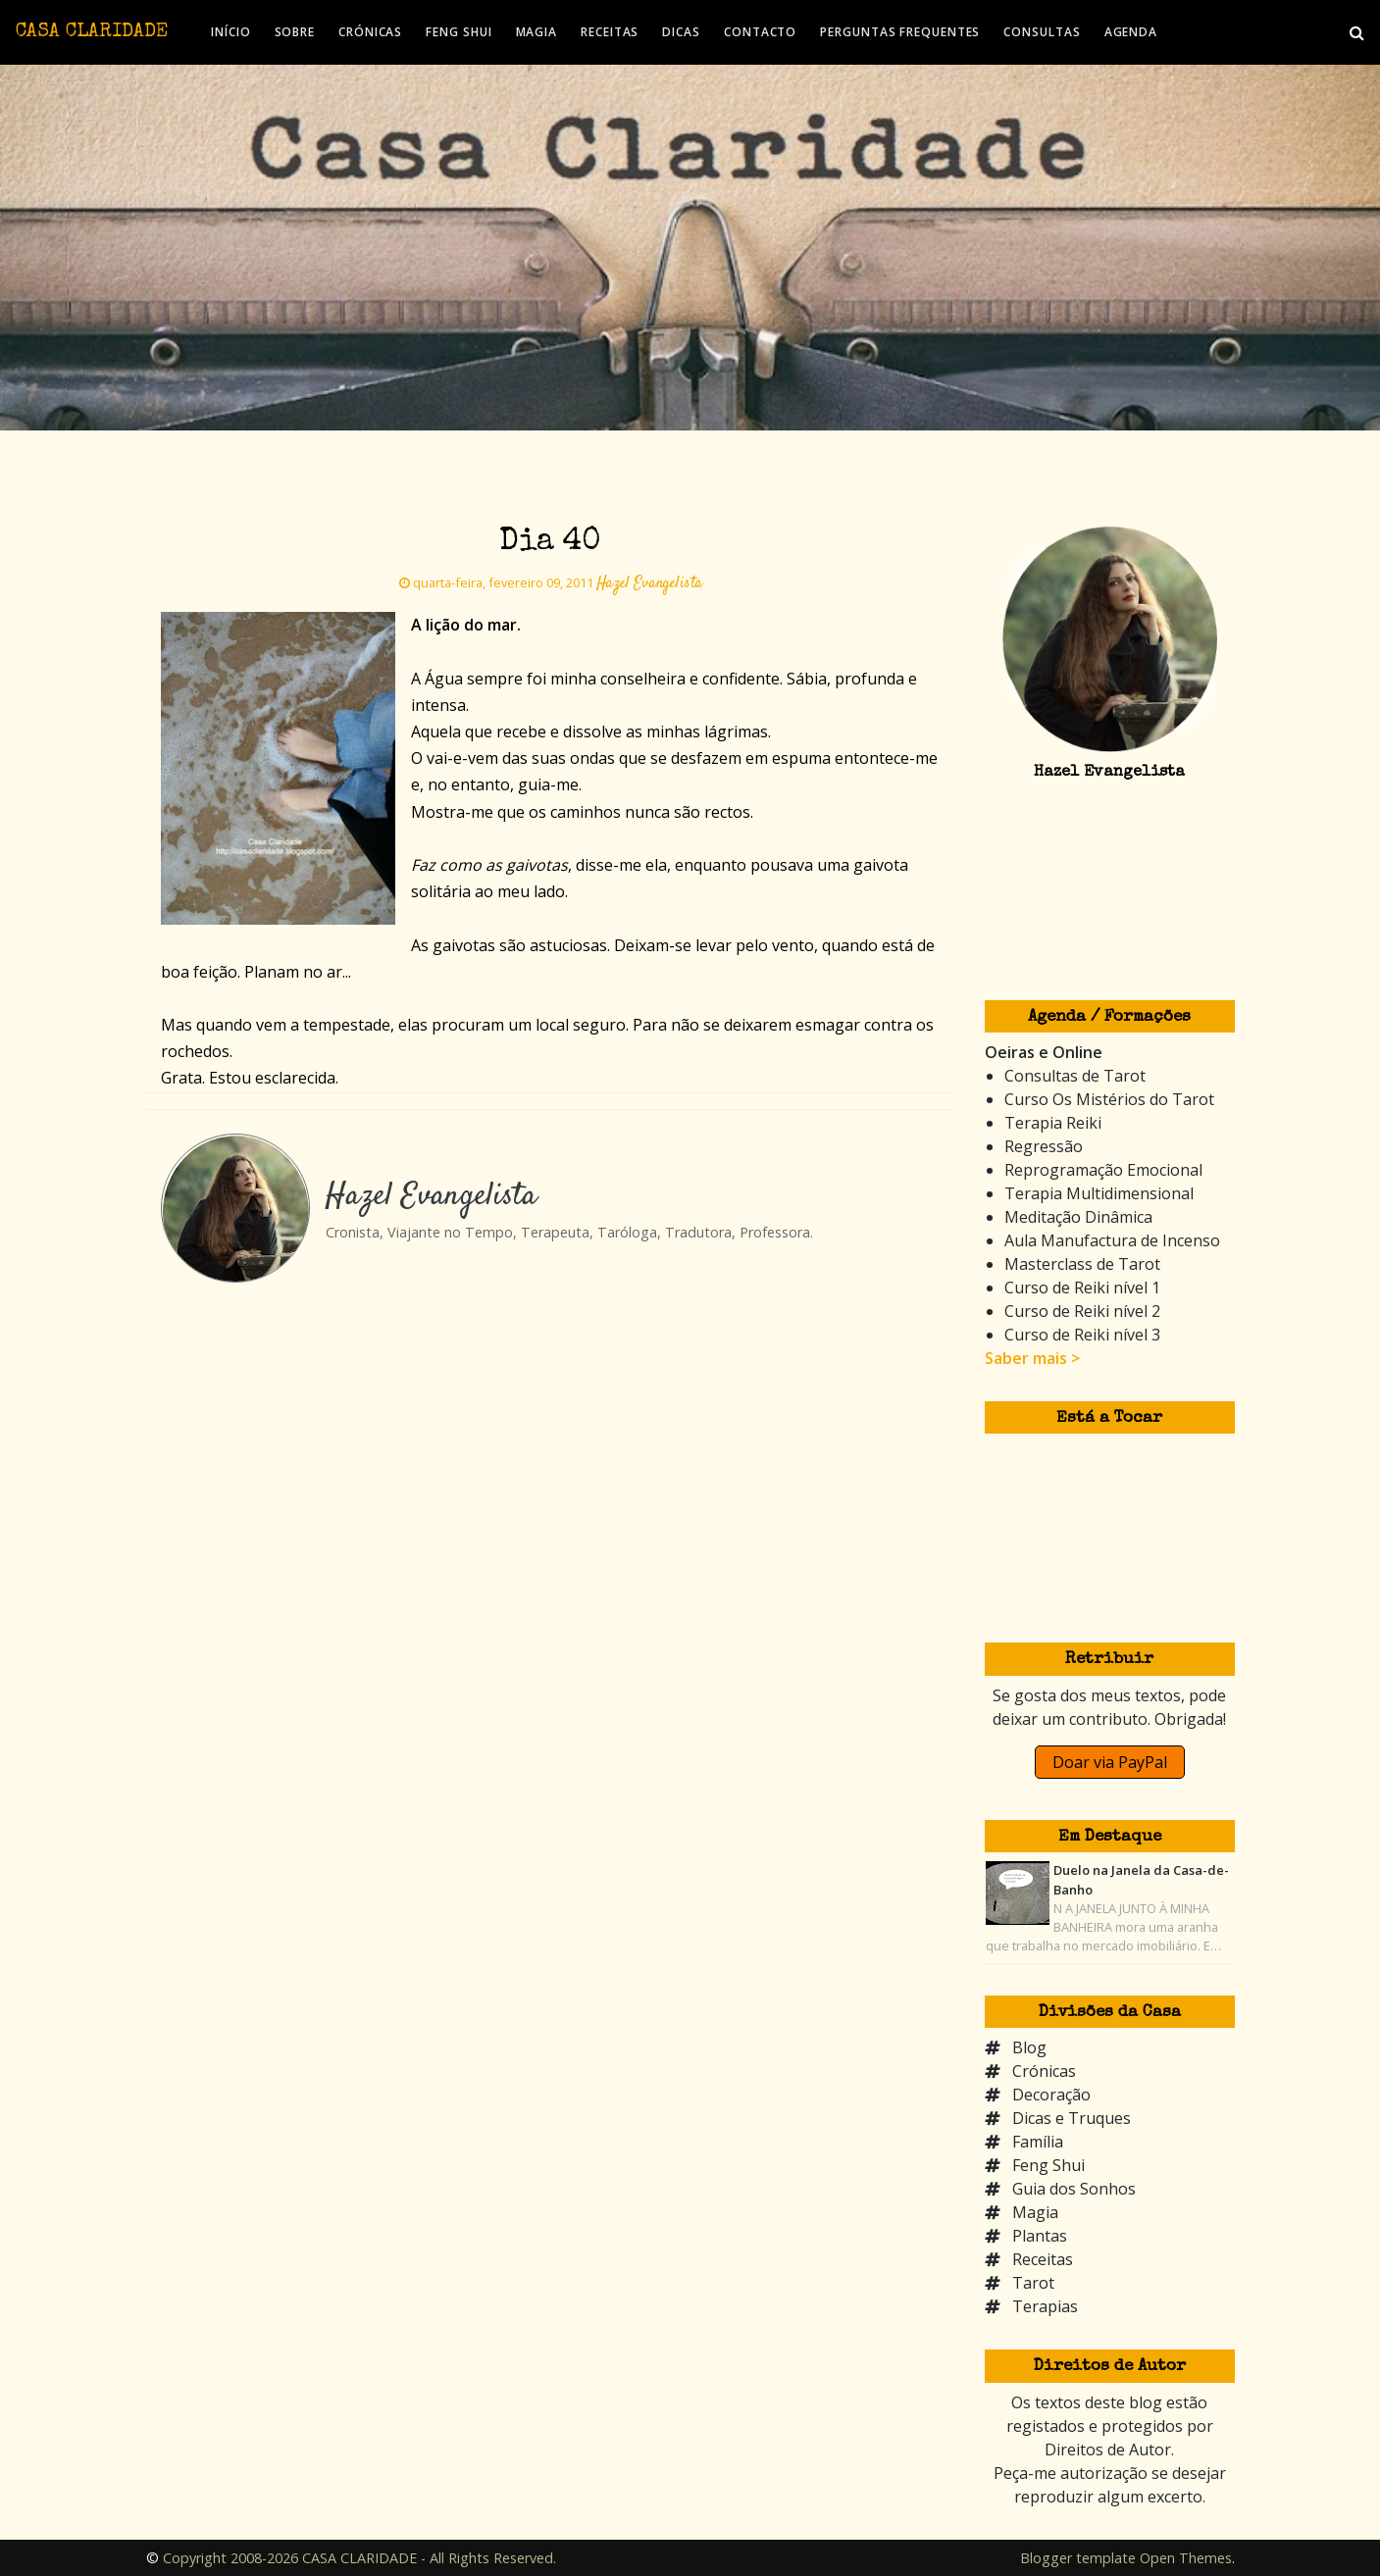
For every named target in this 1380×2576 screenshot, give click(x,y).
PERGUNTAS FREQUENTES (900, 32)
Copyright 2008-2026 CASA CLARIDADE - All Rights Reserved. (359, 2558)
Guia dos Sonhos (1074, 2188)
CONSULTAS (1041, 32)
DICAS (681, 32)
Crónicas (1044, 2071)
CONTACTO (760, 32)
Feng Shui (1048, 2165)
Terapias (1045, 2306)
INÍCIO (230, 32)
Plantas (1039, 2236)
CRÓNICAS (370, 32)
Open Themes (1186, 2558)
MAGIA (537, 32)
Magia (1035, 2212)
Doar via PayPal (1109, 1762)
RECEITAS (610, 32)
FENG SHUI (458, 32)
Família (1037, 2141)
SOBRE (295, 32)
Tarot (1033, 2283)
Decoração (1051, 2094)
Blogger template (1078, 2558)
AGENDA (1130, 32)
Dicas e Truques (1071, 2118)
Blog (1029, 2047)
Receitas (1042, 2259)
